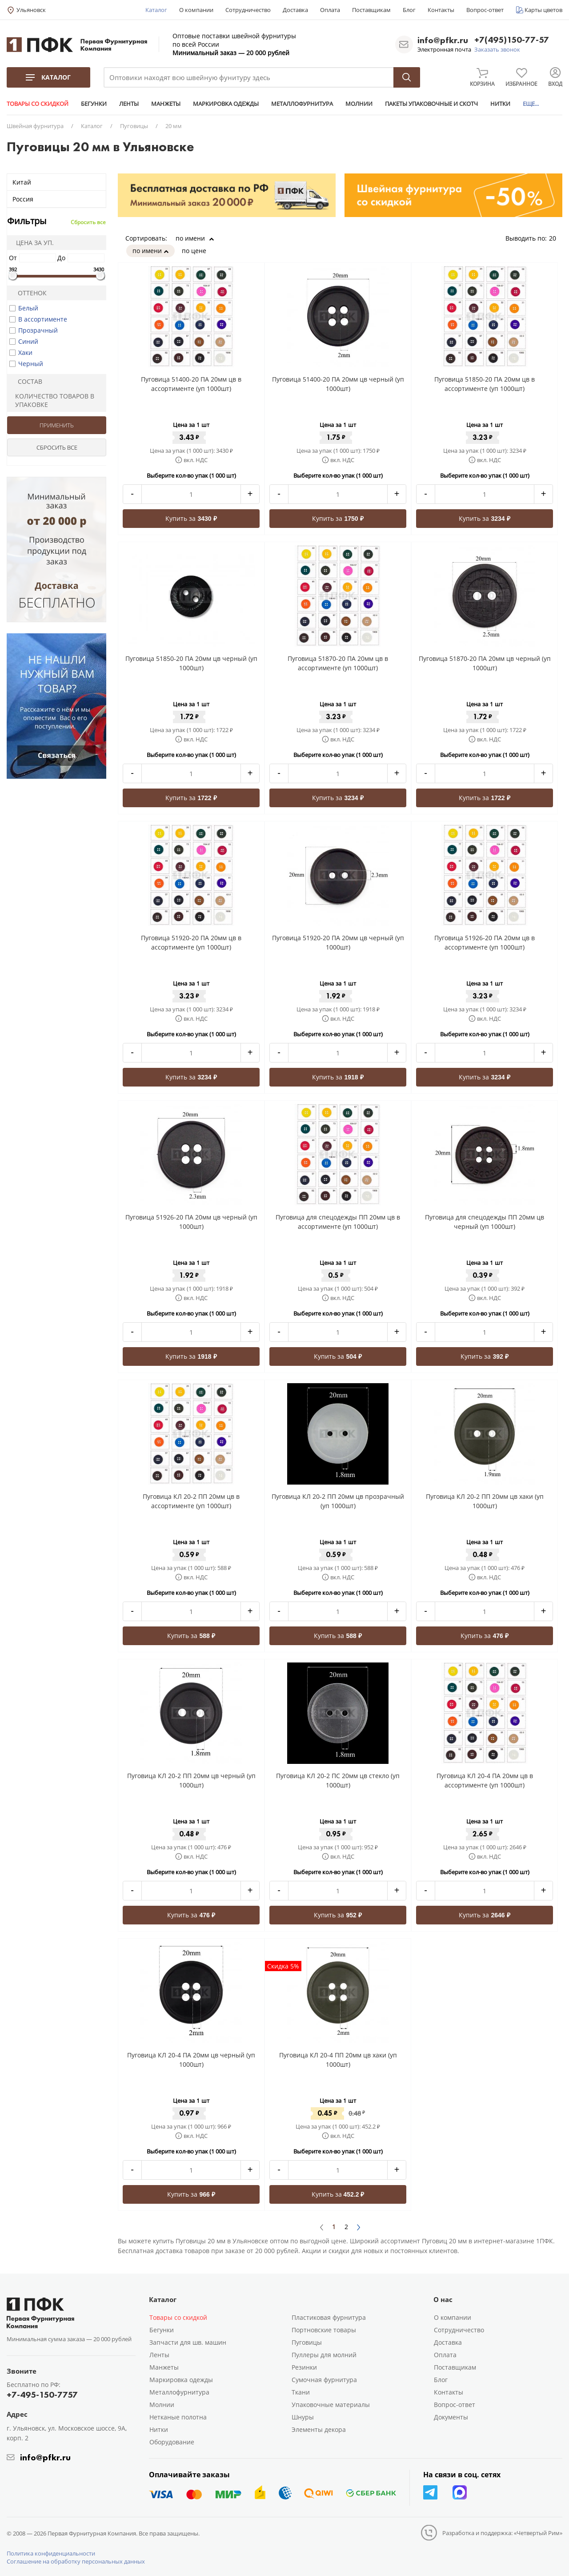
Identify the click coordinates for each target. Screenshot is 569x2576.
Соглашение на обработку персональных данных (76, 2561)
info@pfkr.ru (442, 40)
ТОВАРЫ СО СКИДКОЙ (37, 104)
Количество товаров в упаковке (52, 400)
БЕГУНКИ (94, 104)
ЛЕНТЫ (129, 104)
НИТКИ (500, 104)
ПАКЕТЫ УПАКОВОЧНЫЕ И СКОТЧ (431, 104)
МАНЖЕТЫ (165, 104)
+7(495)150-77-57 (511, 40)
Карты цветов (543, 10)
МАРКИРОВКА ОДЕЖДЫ (226, 104)
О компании (196, 10)
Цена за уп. (32, 242)
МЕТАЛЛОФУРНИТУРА (302, 104)
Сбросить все (88, 222)
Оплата (330, 10)
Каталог (156, 10)
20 (555, 238)
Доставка (295, 10)
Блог (409, 10)
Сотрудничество (248, 10)
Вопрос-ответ (485, 10)
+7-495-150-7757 (42, 2394)
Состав (26, 381)
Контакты (441, 10)
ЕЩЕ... (531, 104)
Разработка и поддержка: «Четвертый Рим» (502, 2533)
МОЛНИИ (359, 104)
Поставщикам (371, 10)
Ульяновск (31, 10)
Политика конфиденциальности (51, 2553)
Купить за (190, 518)
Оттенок (28, 293)
